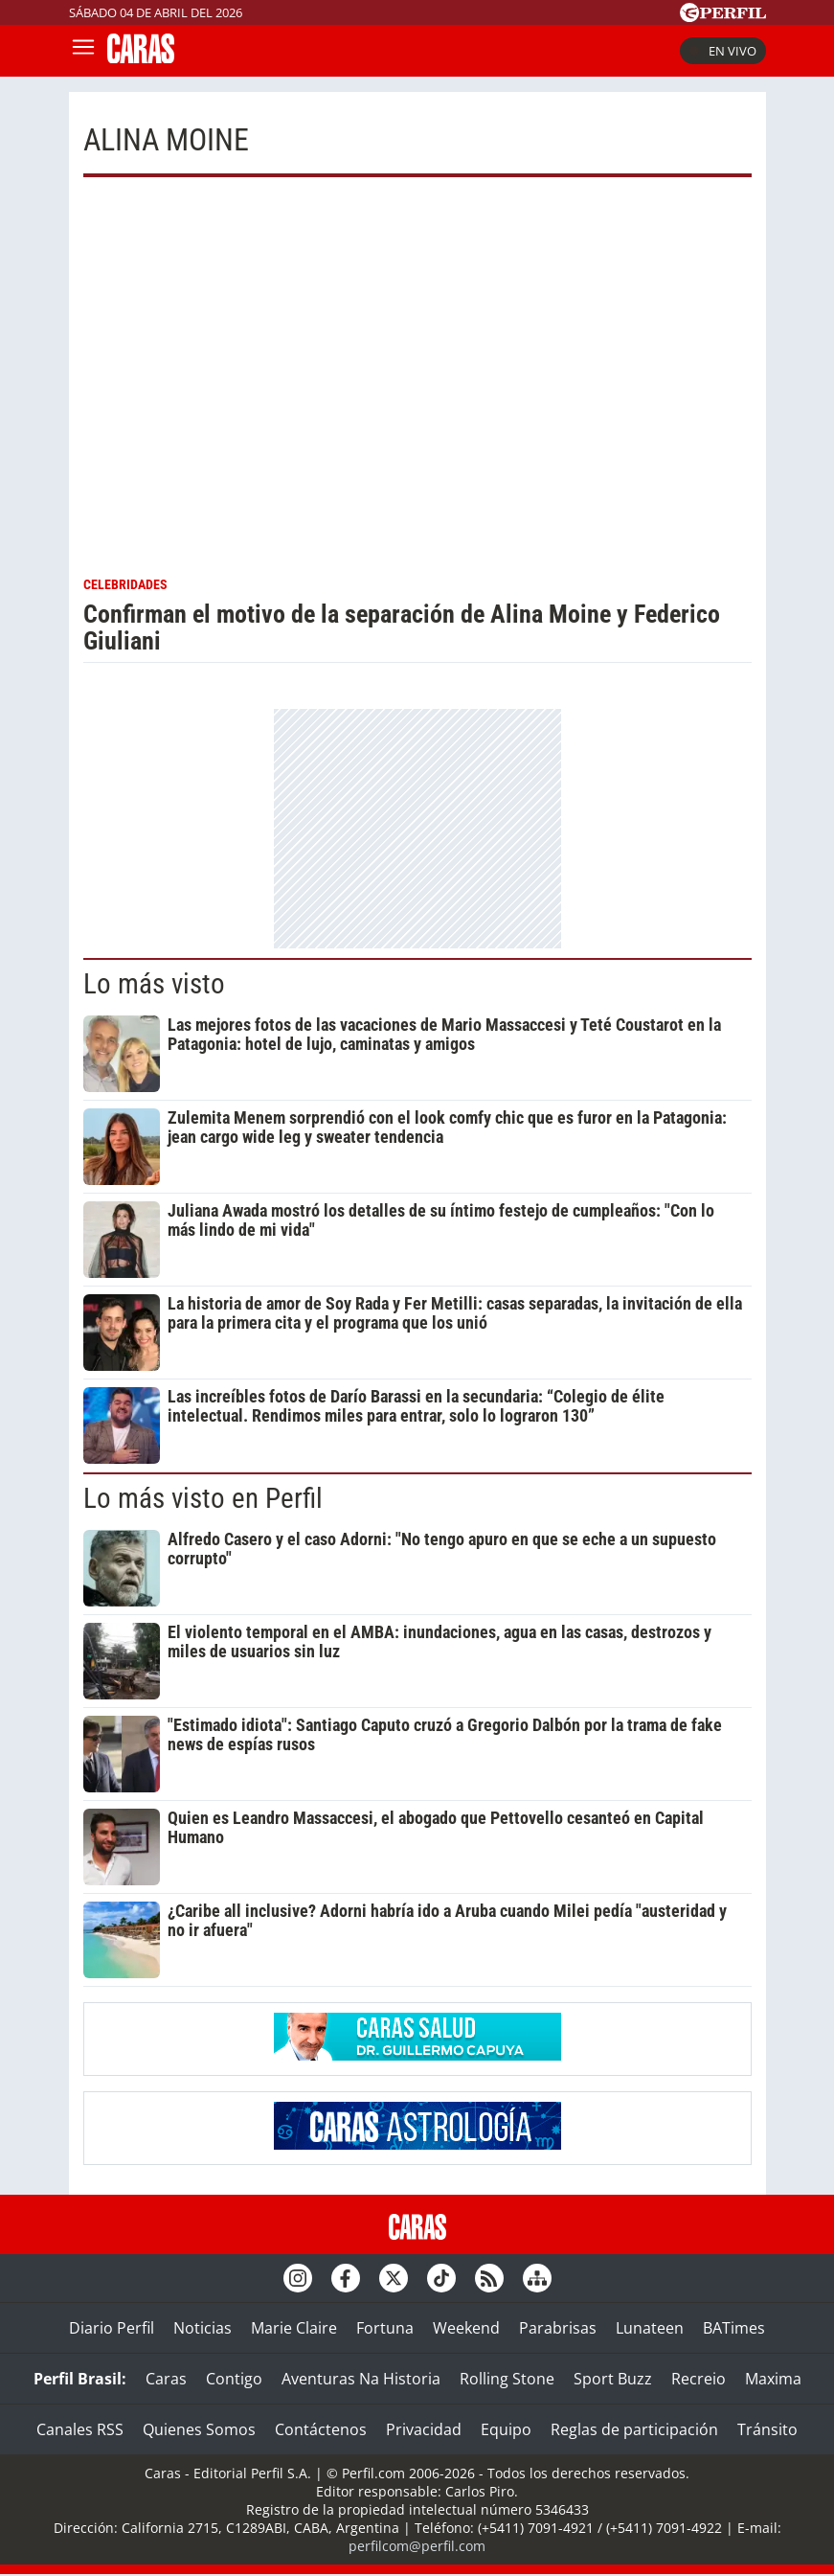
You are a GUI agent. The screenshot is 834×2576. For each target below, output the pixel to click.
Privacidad (424, 2429)
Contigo (234, 2378)
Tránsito (767, 2429)
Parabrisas (558, 2327)
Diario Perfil (111, 2327)
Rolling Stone (507, 2378)
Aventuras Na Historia (361, 2378)
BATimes (734, 2327)
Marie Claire (294, 2327)
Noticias (202, 2327)
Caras (166, 2378)
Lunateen (650, 2327)
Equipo (506, 2429)
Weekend (466, 2327)
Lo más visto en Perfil (203, 1498)
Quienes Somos (199, 2429)
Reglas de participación (634, 2429)
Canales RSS (80, 2429)
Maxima (773, 2378)
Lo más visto (154, 984)
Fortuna (385, 2327)
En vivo (722, 50)
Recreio (698, 2378)
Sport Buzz (613, 2378)
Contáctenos (321, 2429)
